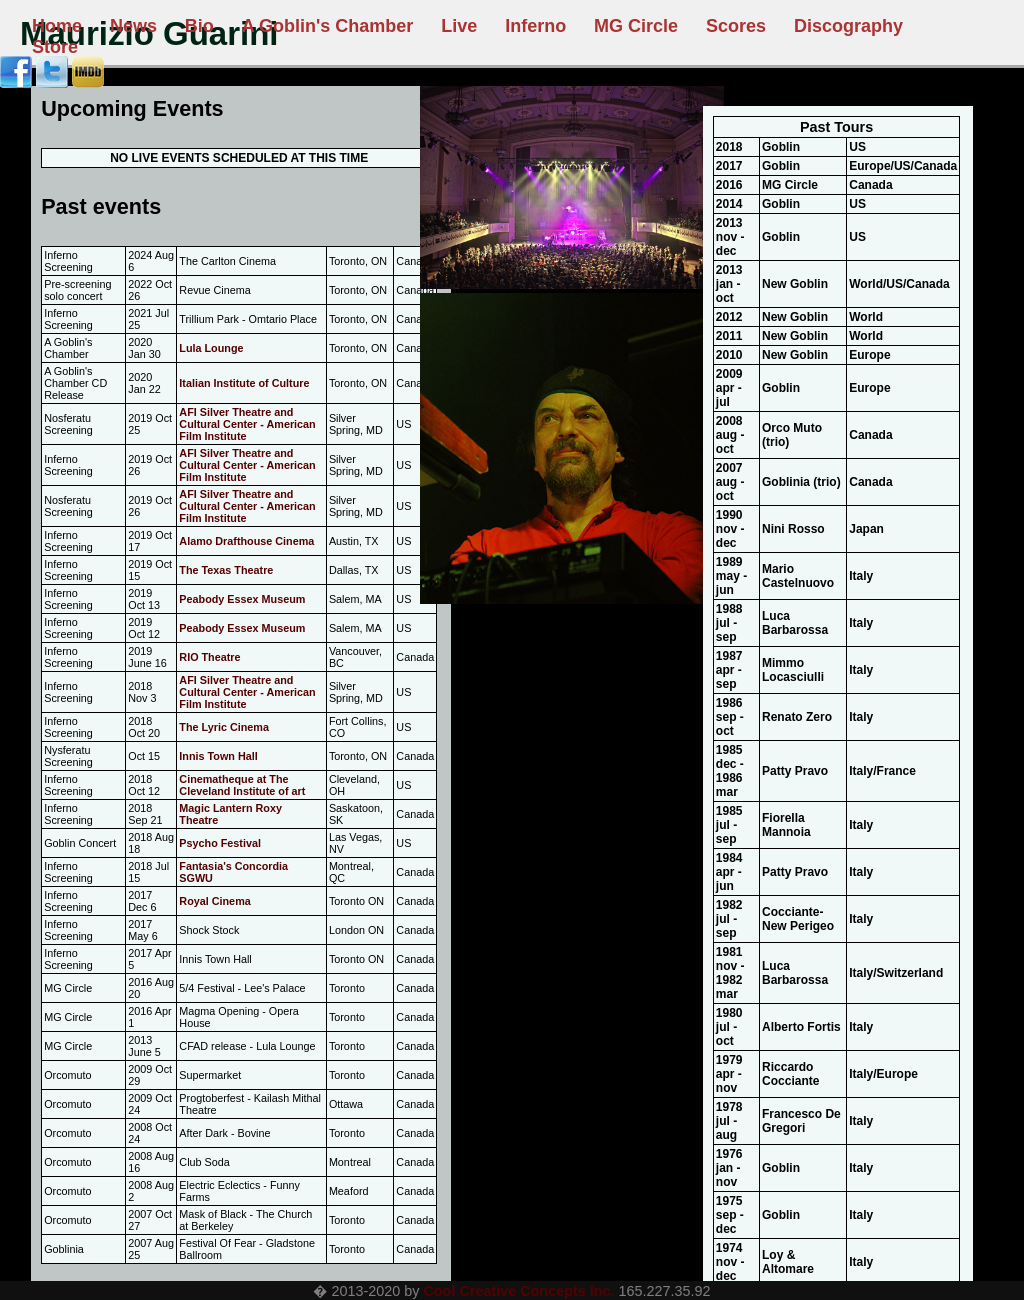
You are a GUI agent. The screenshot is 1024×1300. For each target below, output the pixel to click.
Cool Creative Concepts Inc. (518, 1291)
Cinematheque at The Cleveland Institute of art (242, 785)
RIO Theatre (209, 657)
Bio (199, 26)
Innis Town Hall (218, 756)
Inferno (535, 26)
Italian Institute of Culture (244, 383)
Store (55, 47)
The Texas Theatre (226, 570)
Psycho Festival (220, 843)
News (133, 26)
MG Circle (636, 26)
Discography (848, 26)
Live (459, 26)
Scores (736, 26)
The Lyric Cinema (224, 727)
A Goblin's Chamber (328, 26)
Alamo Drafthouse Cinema (246, 541)
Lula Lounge (211, 348)
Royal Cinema (214, 901)
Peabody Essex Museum (242, 599)
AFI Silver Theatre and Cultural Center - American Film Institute (247, 424)
